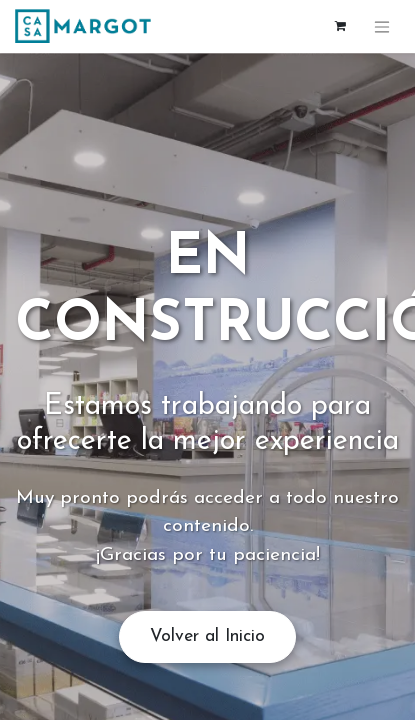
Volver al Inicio (207, 636)
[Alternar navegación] (382, 26)
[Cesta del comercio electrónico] (340, 26)
